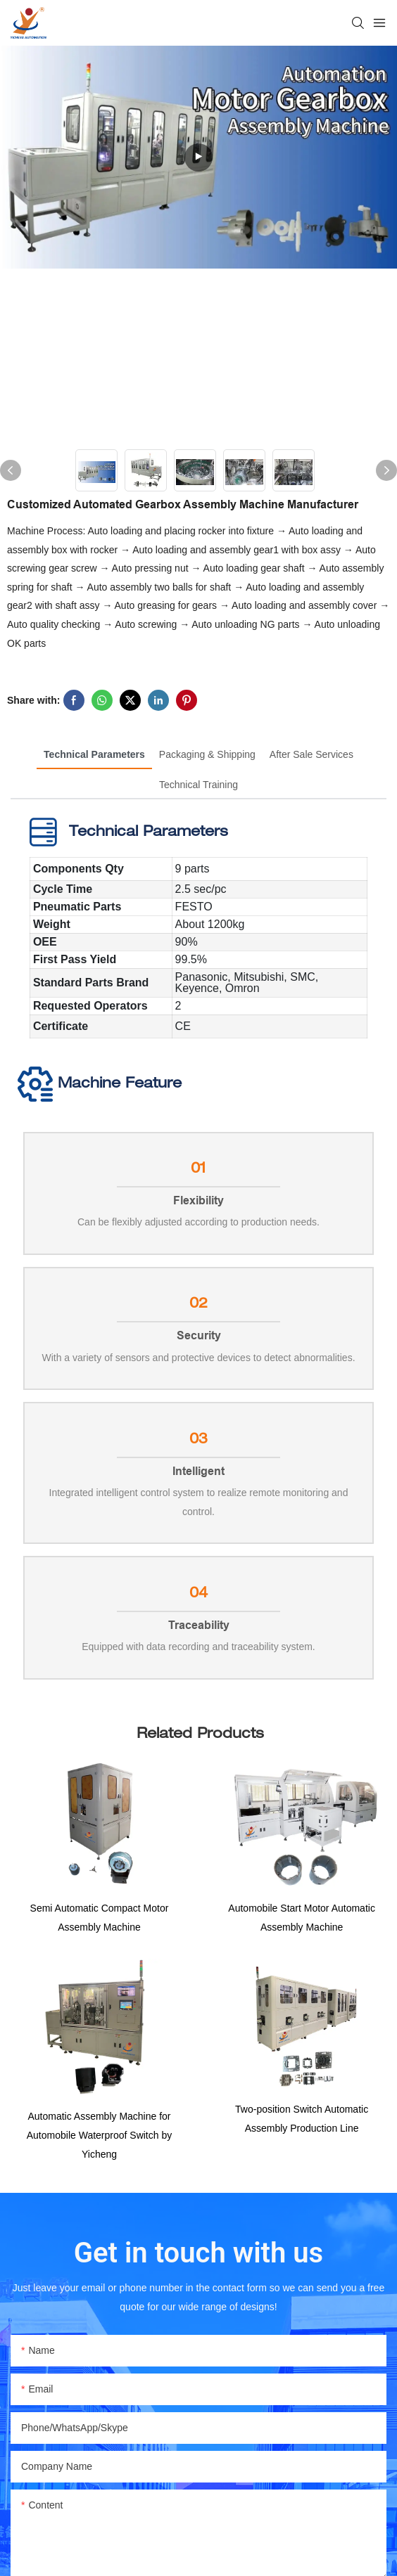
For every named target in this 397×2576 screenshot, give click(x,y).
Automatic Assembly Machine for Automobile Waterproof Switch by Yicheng (99, 2140)
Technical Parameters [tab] (94, 754)
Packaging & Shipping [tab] (207, 754)
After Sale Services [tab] (311, 754)
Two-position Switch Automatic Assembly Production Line (301, 2125)
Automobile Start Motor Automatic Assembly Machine (301, 1921)
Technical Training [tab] (198, 784)
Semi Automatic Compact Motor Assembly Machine (99, 1921)
